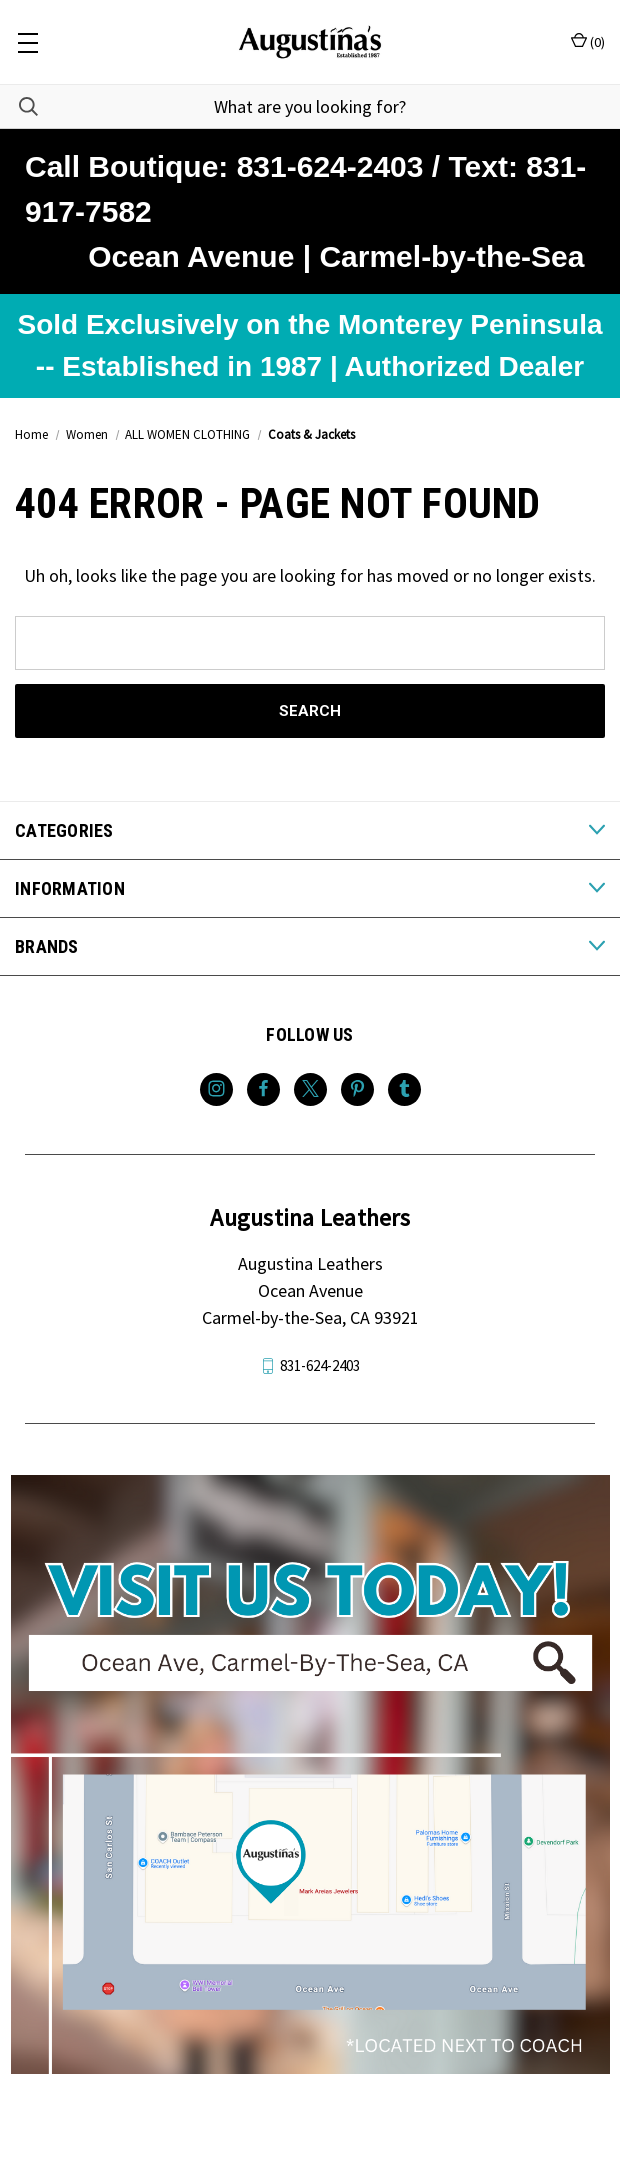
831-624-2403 (320, 1365)
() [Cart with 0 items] (588, 41)
